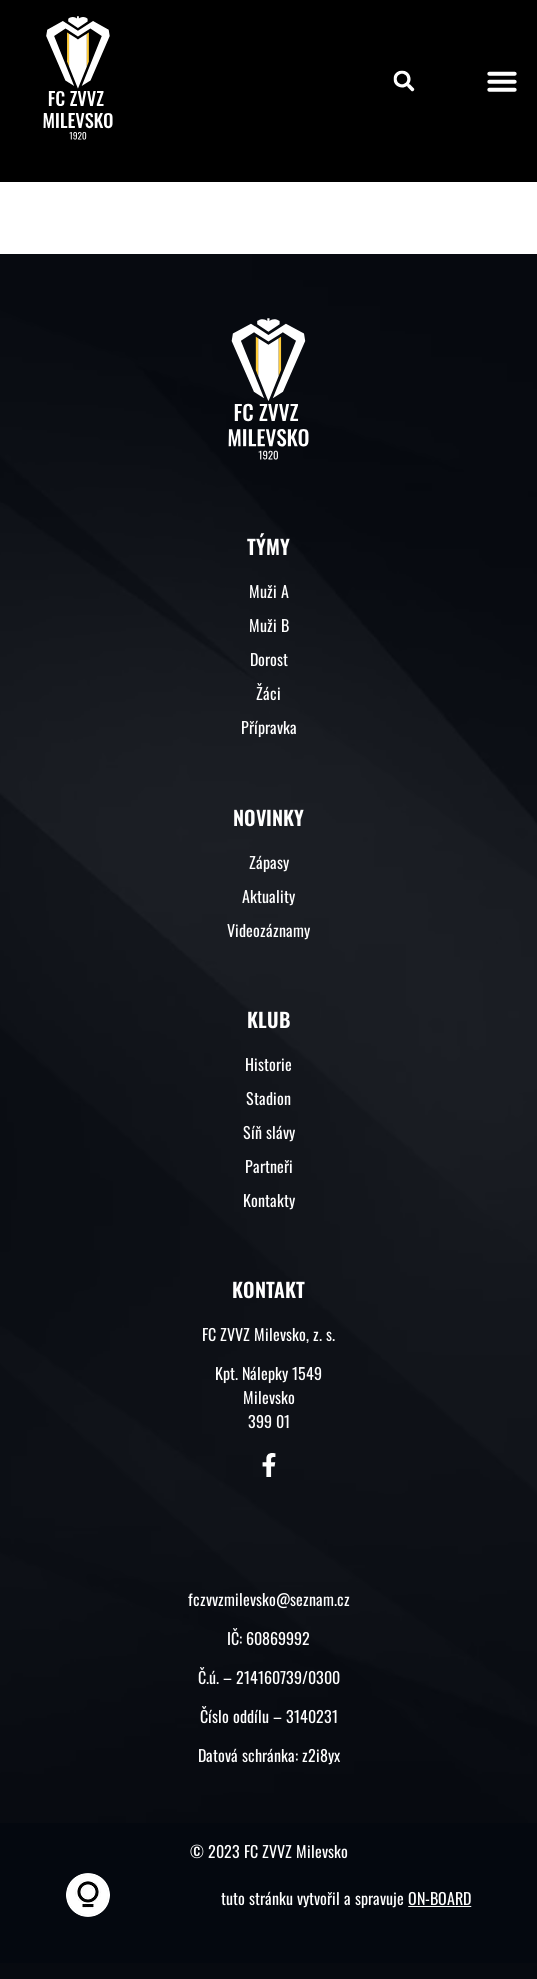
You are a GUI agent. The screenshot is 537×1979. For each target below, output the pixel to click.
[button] (404, 81)
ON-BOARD (439, 1898)
